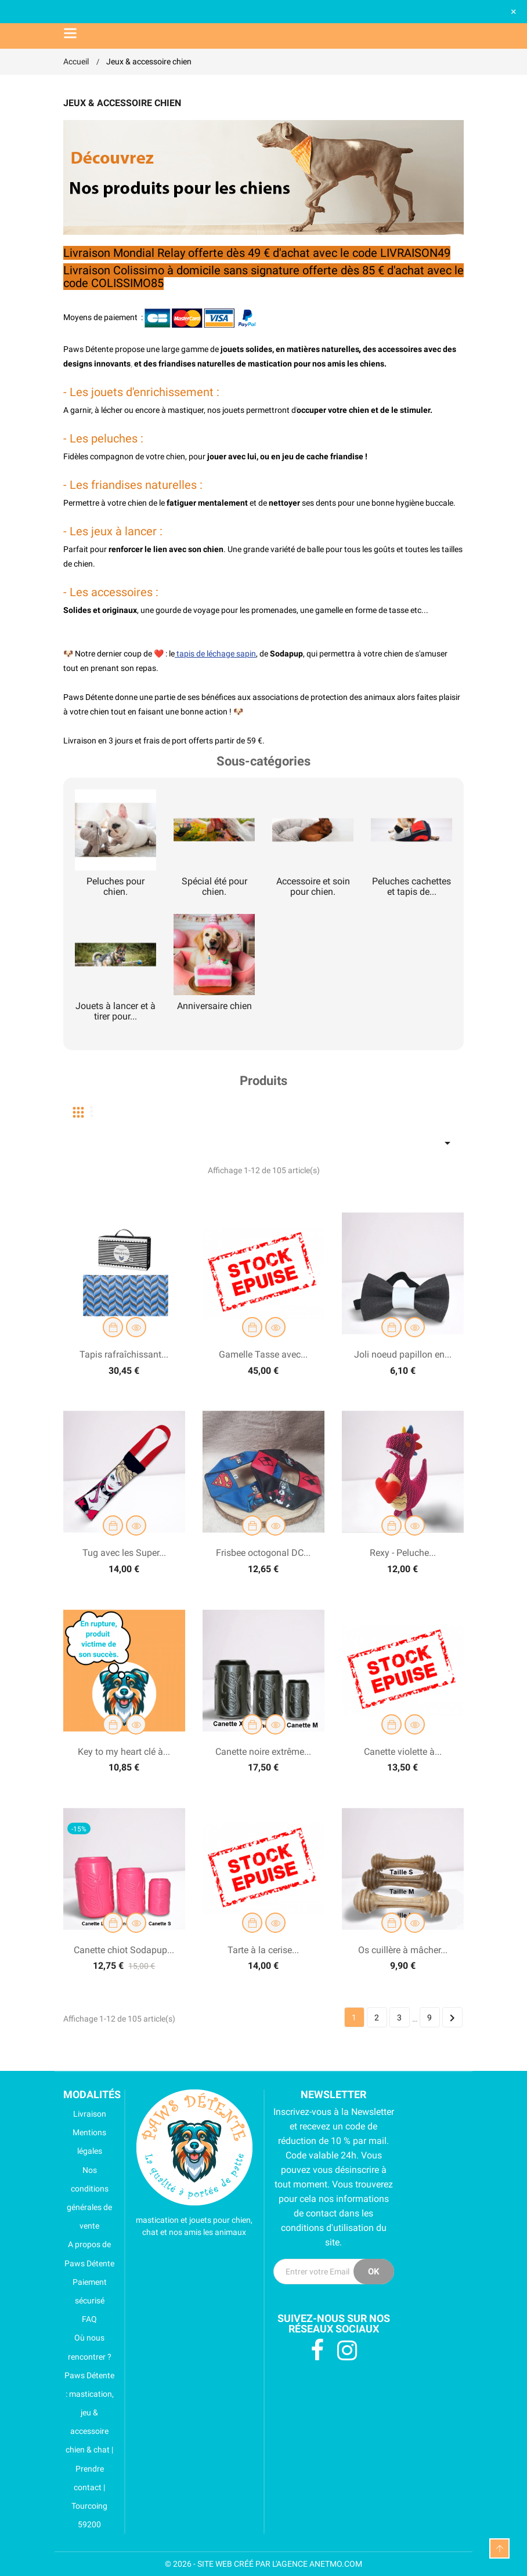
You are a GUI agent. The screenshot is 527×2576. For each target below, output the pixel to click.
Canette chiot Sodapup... (124, 1949)
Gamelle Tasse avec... (263, 1354)
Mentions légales (84, 2142)
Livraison (84, 2113)
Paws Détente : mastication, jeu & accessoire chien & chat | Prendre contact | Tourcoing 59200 (88, 2450)
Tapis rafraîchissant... (124, 1354)
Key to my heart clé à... (124, 1751)
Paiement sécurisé (85, 2291)
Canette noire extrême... (263, 1751)
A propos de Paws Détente (88, 2253)
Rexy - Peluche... (403, 1552)
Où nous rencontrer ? (87, 2347)
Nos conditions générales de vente (87, 2198)
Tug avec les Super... (124, 1552)
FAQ (80, 2319)
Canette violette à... (403, 1751)
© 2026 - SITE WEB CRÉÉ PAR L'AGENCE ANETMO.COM (263, 2563)
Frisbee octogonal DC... (263, 1552)
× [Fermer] (514, 11)
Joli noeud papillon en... (403, 1354)
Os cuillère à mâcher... (402, 1949)
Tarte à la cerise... (263, 1949)
